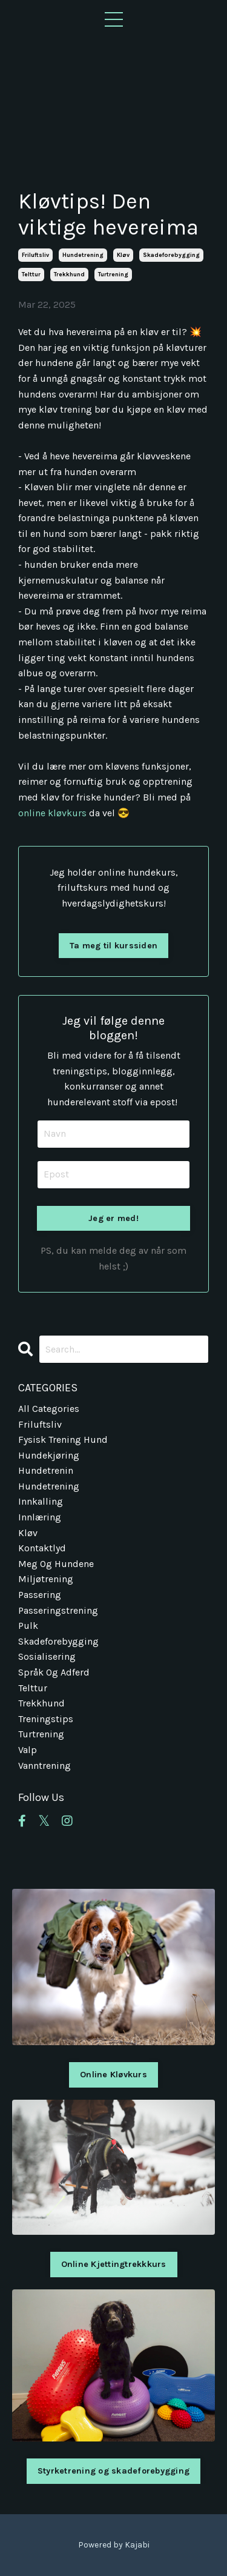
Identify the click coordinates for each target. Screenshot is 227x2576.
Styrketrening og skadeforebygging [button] (113, 2471)
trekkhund (69, 274)
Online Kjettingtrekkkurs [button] (113, 2264)
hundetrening (83, 255)
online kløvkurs (52, 813)
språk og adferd (54, 1672)
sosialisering (47, 1656)
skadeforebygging (171, 255)
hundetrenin (45, 1470)
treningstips (45, 1719)
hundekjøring (48, 1455)
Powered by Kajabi (114, 2545)
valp (27, 1750)
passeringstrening (58, 1610)
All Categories (48, 1408)
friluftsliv (35, 255)
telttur (31, 274)
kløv (123, 255)
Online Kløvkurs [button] (113, 2074)
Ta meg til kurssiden (113, 945)
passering (39, 1594)
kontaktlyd (42, 1548)
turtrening (113, 274)
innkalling (40, 1501)
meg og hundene (56, 1563)
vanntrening (44, 1765)
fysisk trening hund (63, 1439)
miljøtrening (45, 1579)
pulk (28, 1625)
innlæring (39, 1517)
